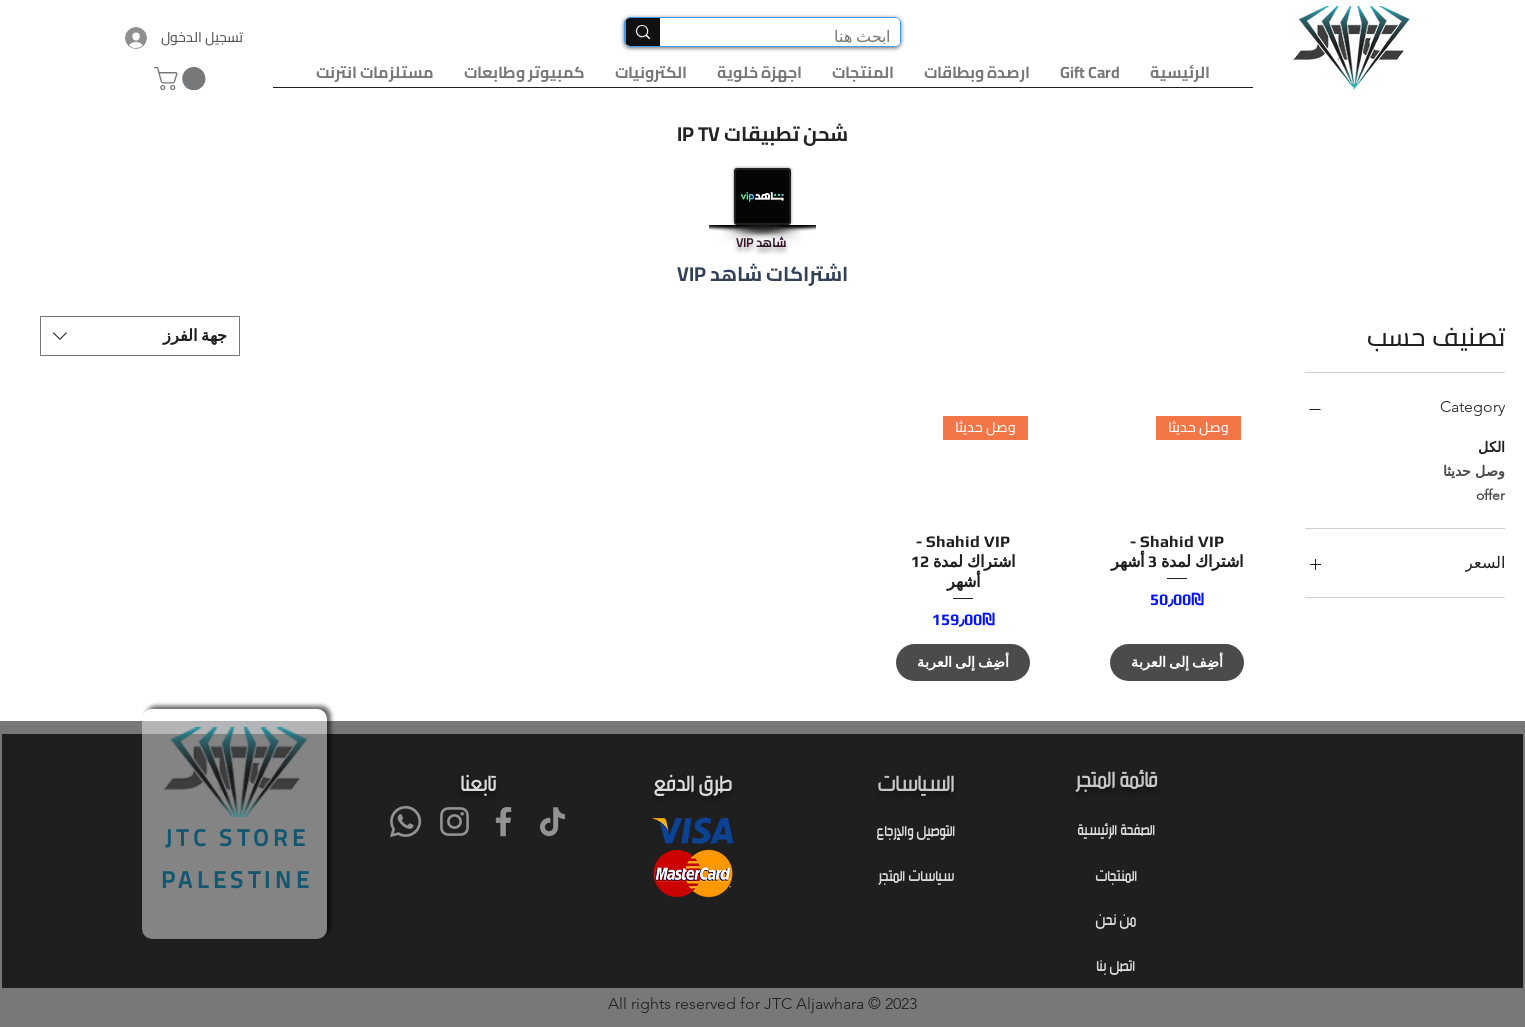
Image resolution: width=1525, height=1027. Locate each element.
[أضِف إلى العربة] (1177, 662)
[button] (182, 78)
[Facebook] (503, 821)
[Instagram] (454, 821)
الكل (1491, 446)
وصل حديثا (1474, 470)
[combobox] (140, 336)
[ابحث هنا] (796, 37)
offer (1490, 494)
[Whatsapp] (405, 821)
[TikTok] (552, 821)
